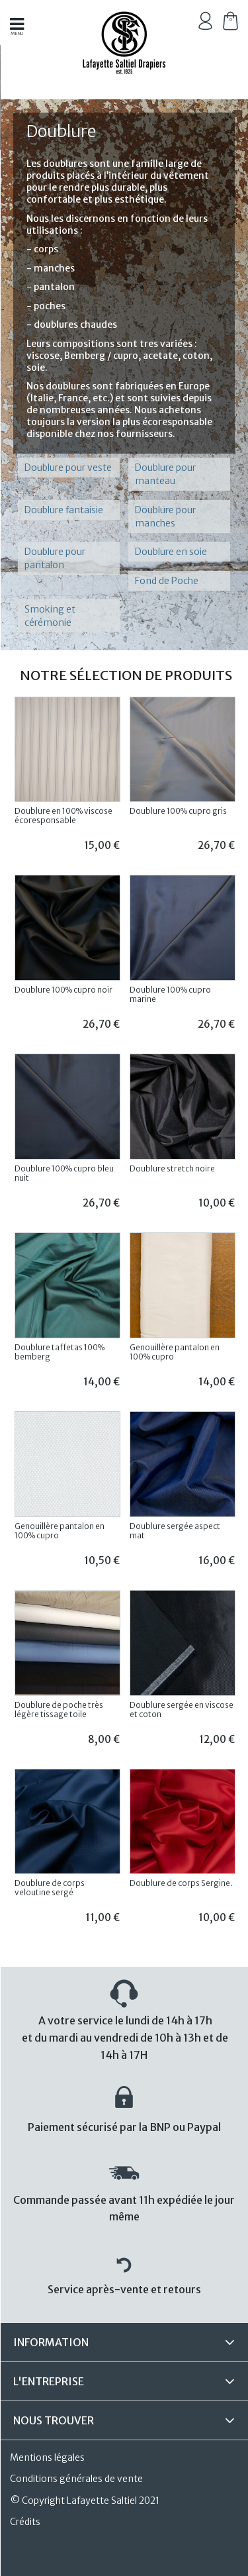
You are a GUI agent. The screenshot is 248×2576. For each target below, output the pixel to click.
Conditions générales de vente (76, 2479)
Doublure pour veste (68, 467)
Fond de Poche (166, 581)
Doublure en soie (171, 552)
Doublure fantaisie (63, 510)
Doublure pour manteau (165, 474)
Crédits (25, 2522)
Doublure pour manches (165, 516)
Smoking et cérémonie (49, 615)
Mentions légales (47, 2457)
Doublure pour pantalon (54, 558)
